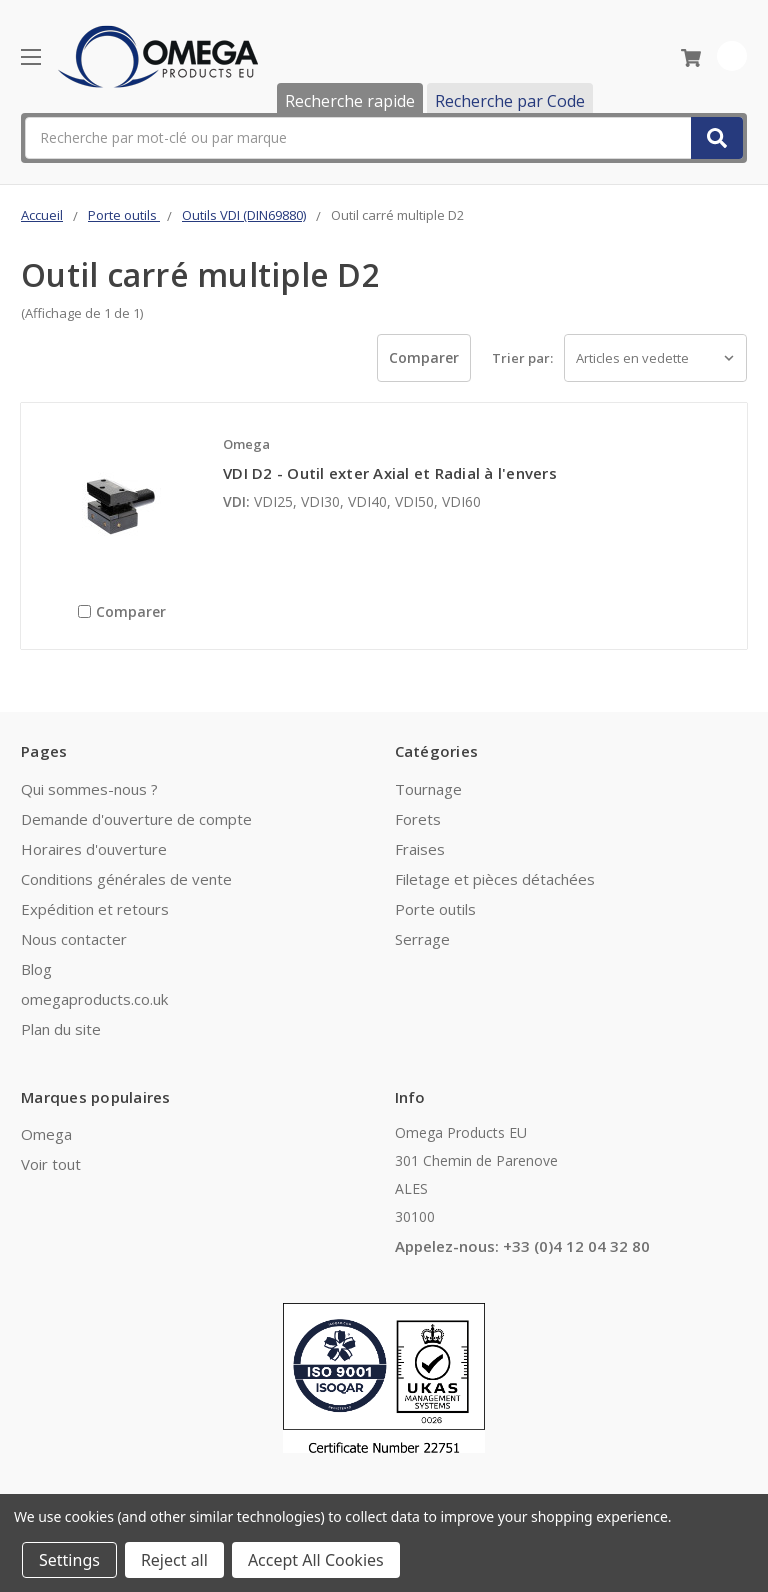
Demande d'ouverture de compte (136, 819)
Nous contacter (74, 939)
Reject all (174, 1560)
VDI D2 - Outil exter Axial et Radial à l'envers (390, 473)
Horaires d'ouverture (94, 849)
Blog (36, 969)
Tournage (428, 789)
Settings (69, 1560)
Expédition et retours (95, 909)
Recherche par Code (510, 101)
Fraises (420, 849)
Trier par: (522, 358)
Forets (418, 819)
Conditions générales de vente (126, 879)
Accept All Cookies (316, 1560)
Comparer (424, 357)
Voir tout (51, 1164)
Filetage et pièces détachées (495, 879)
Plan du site (61, 1029)
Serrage (422, 939)
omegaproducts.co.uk (94, 999)
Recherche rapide (350, 101)
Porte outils (435, 909)
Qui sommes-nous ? (89, 789)
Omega (46, 1134)
